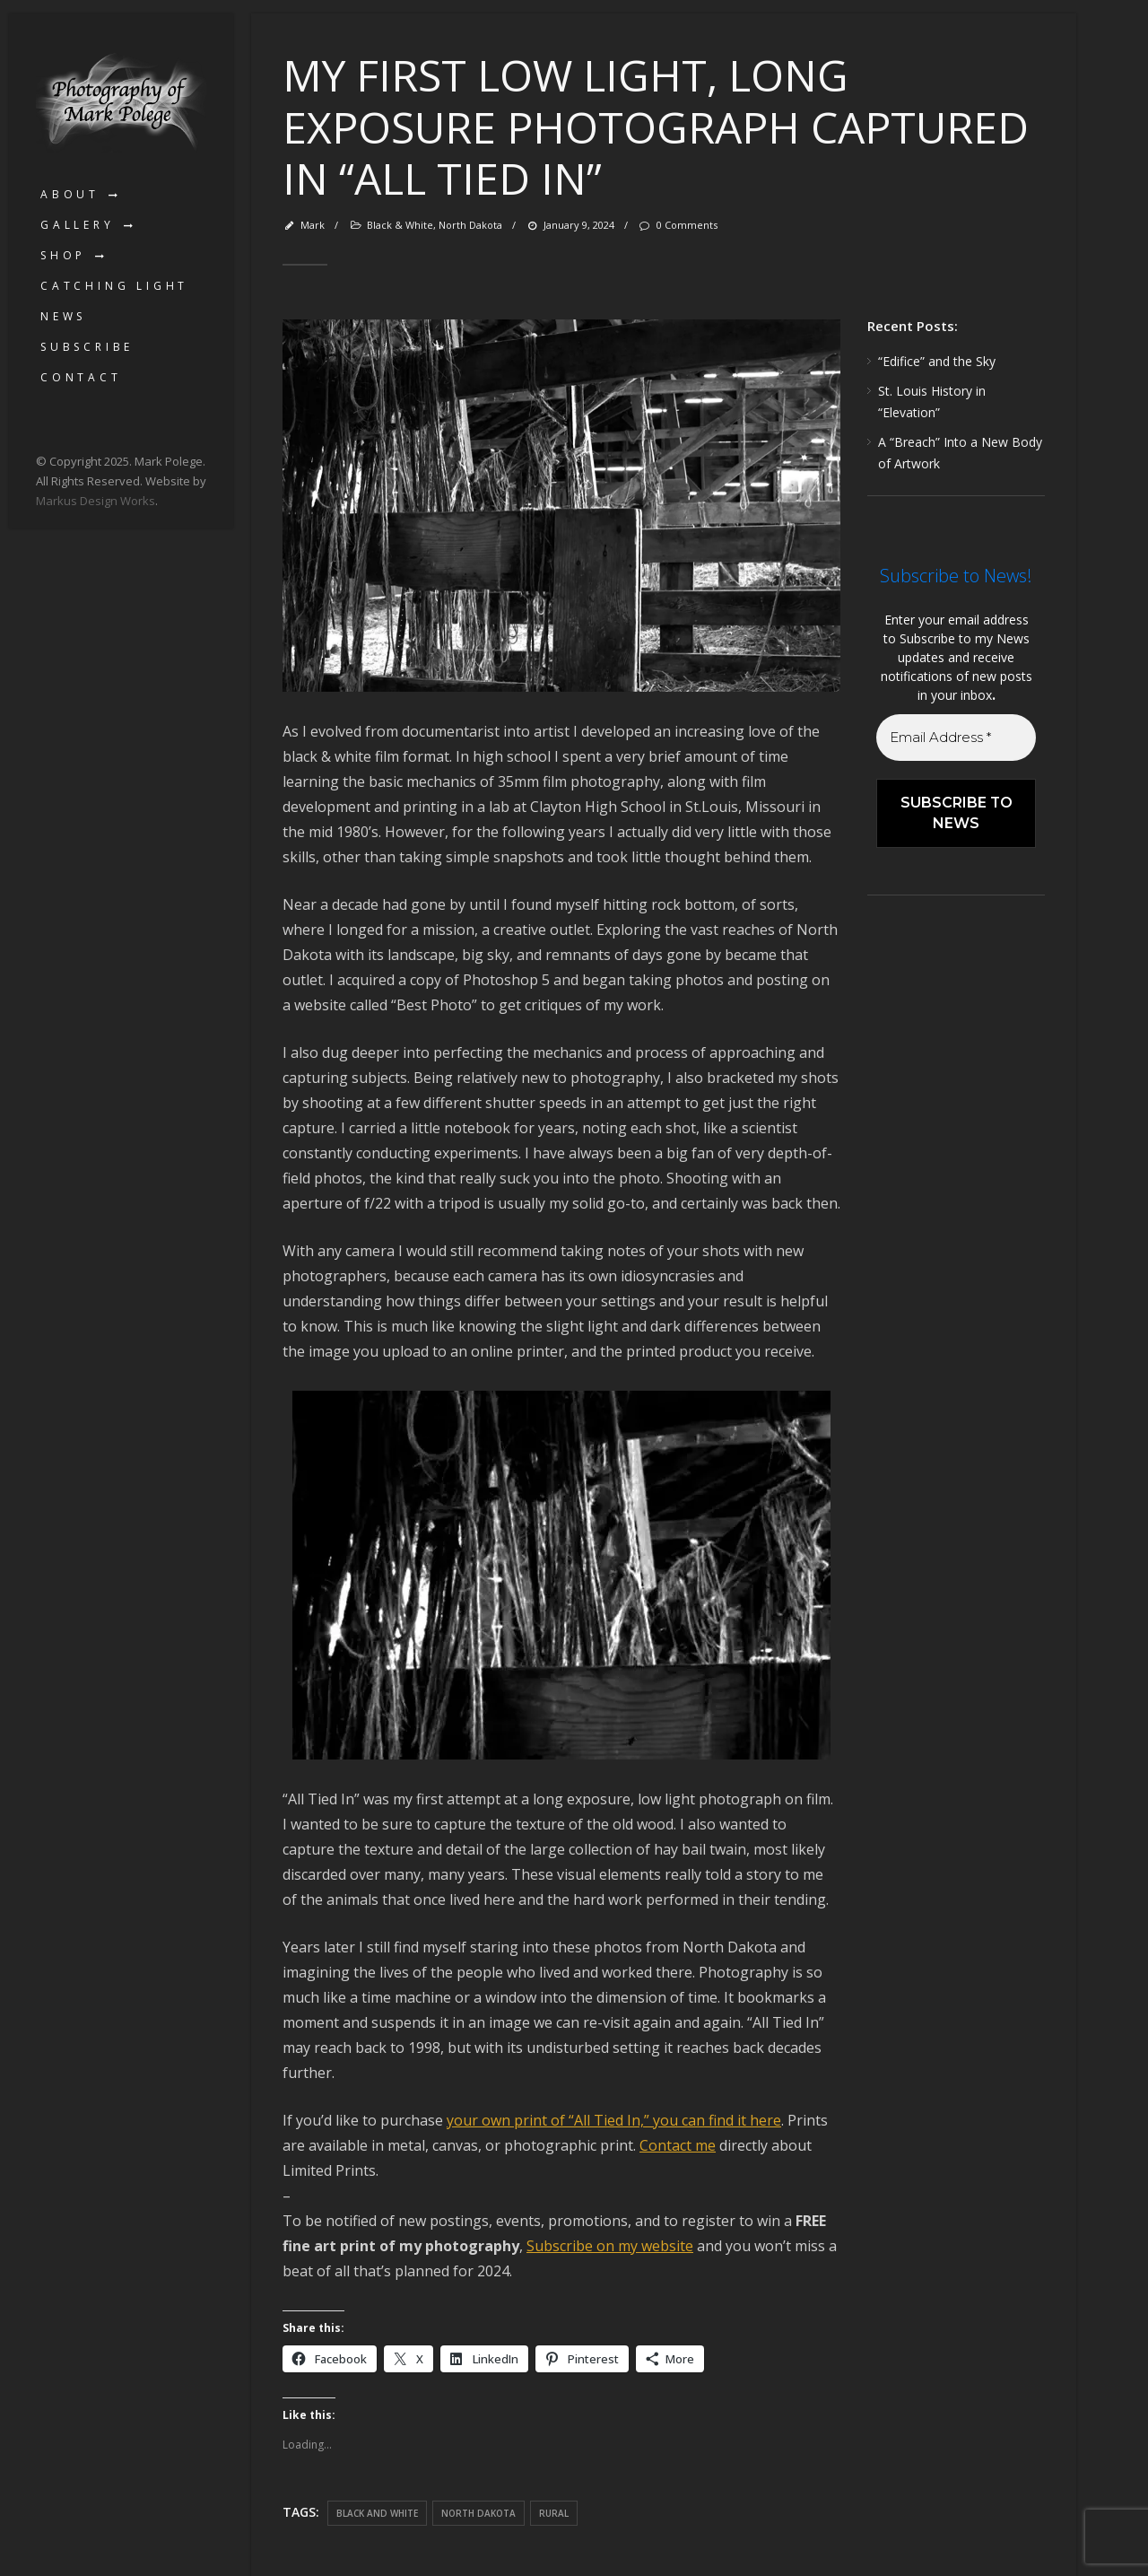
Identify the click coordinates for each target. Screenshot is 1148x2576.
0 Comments (677, 224)
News (63, 316)
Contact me (677, 2145)
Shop (63, 255)
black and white (377, 2513)
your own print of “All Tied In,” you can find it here (614, 2120)
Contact (81, 377)
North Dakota (470, 224)
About (70, 194)
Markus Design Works (95, 501)
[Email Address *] (956, 738)
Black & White (400, 224)
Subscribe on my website (609, 2246)
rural (554, 2513)
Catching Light (114, 285)
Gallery (77, 224)
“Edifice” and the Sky (937, 361)
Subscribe (87, 346)
